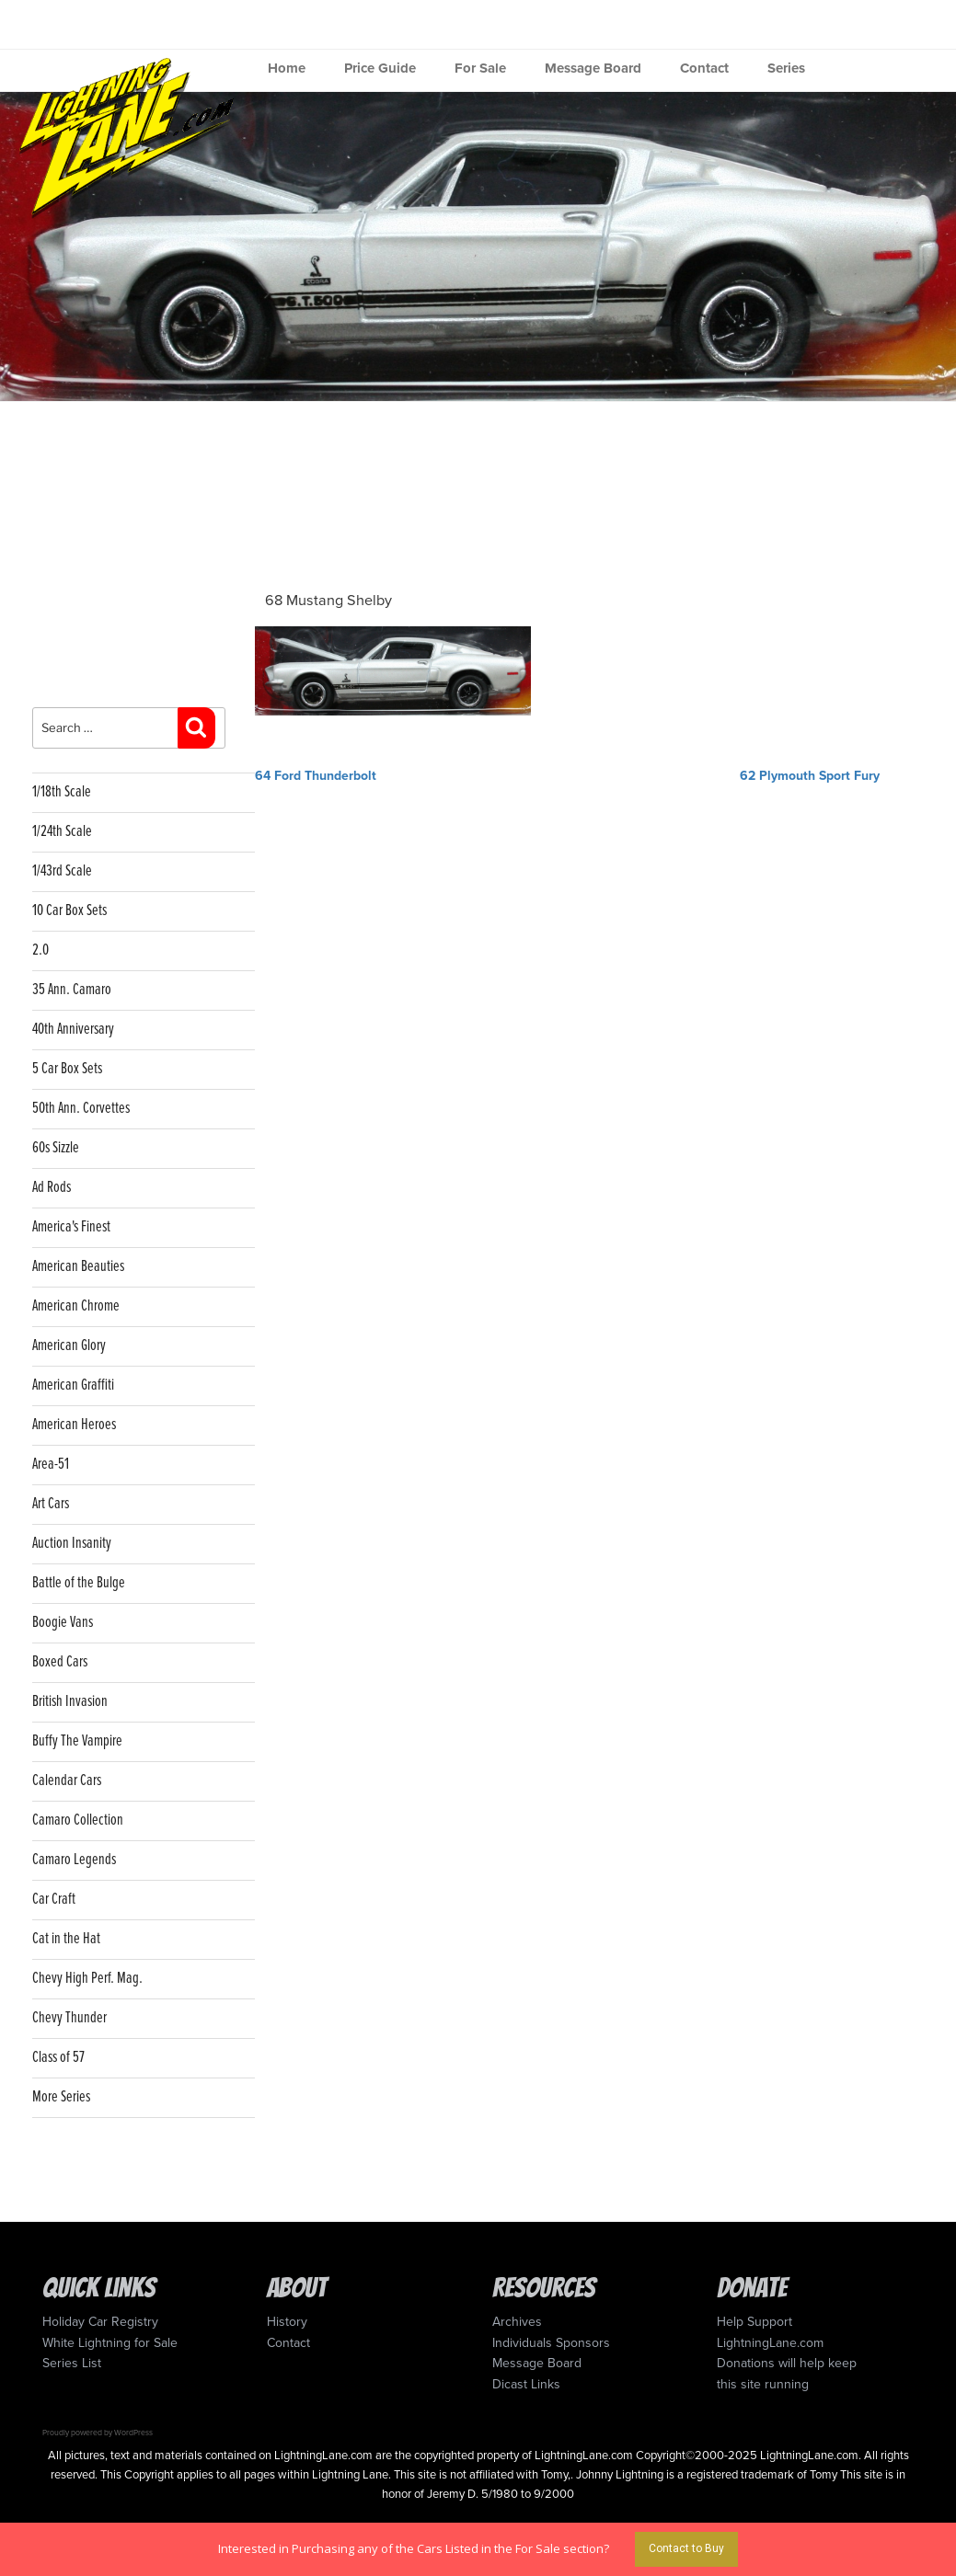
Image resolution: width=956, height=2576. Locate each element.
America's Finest (71, 1227)
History (287, 2322)
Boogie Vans (62, 1622)
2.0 (40, 950)
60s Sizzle (55, 1148)
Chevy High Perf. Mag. (87, 1978)
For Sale (480, 68)
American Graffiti (73, 1385)
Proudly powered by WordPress (97, 2432)
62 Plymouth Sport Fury (810, 776)
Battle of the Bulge (78, 1583)
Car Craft (53, 1899)
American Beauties (78, 1266)
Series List (71, 2363)
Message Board (593, 68)
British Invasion (70, 1701)
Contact (704, 68)
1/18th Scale (61, 792)
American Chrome (76, 1306)
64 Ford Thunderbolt (315, 776)
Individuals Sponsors (551, 2343)
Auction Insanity (71, 1543)
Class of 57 (58, 2057)
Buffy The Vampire (77, 1741)
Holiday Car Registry (100, 2322)
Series (786, 68)
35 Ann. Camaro (71, 990)
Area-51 (50, 1464)
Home (286, 68)
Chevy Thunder (69, 2018)
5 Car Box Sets (67, 1069)
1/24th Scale (62, 831)
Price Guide (380, 68)
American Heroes (74, 1425)
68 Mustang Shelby (328, 600)
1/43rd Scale (62, 871)
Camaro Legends (74, 1860)
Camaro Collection (77, 1820)
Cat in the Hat (66, 1939)
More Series (61, 2097)
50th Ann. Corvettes (81, 1108)
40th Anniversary (73, 1029)
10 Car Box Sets (69, 911)
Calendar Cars (66, 1781)
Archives (517, 2322)
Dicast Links (526, 2384)
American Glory (69, 1346)
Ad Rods (51, 1187)
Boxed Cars (59, 1662)
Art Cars (50, 1504)
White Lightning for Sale (110, 2343)
